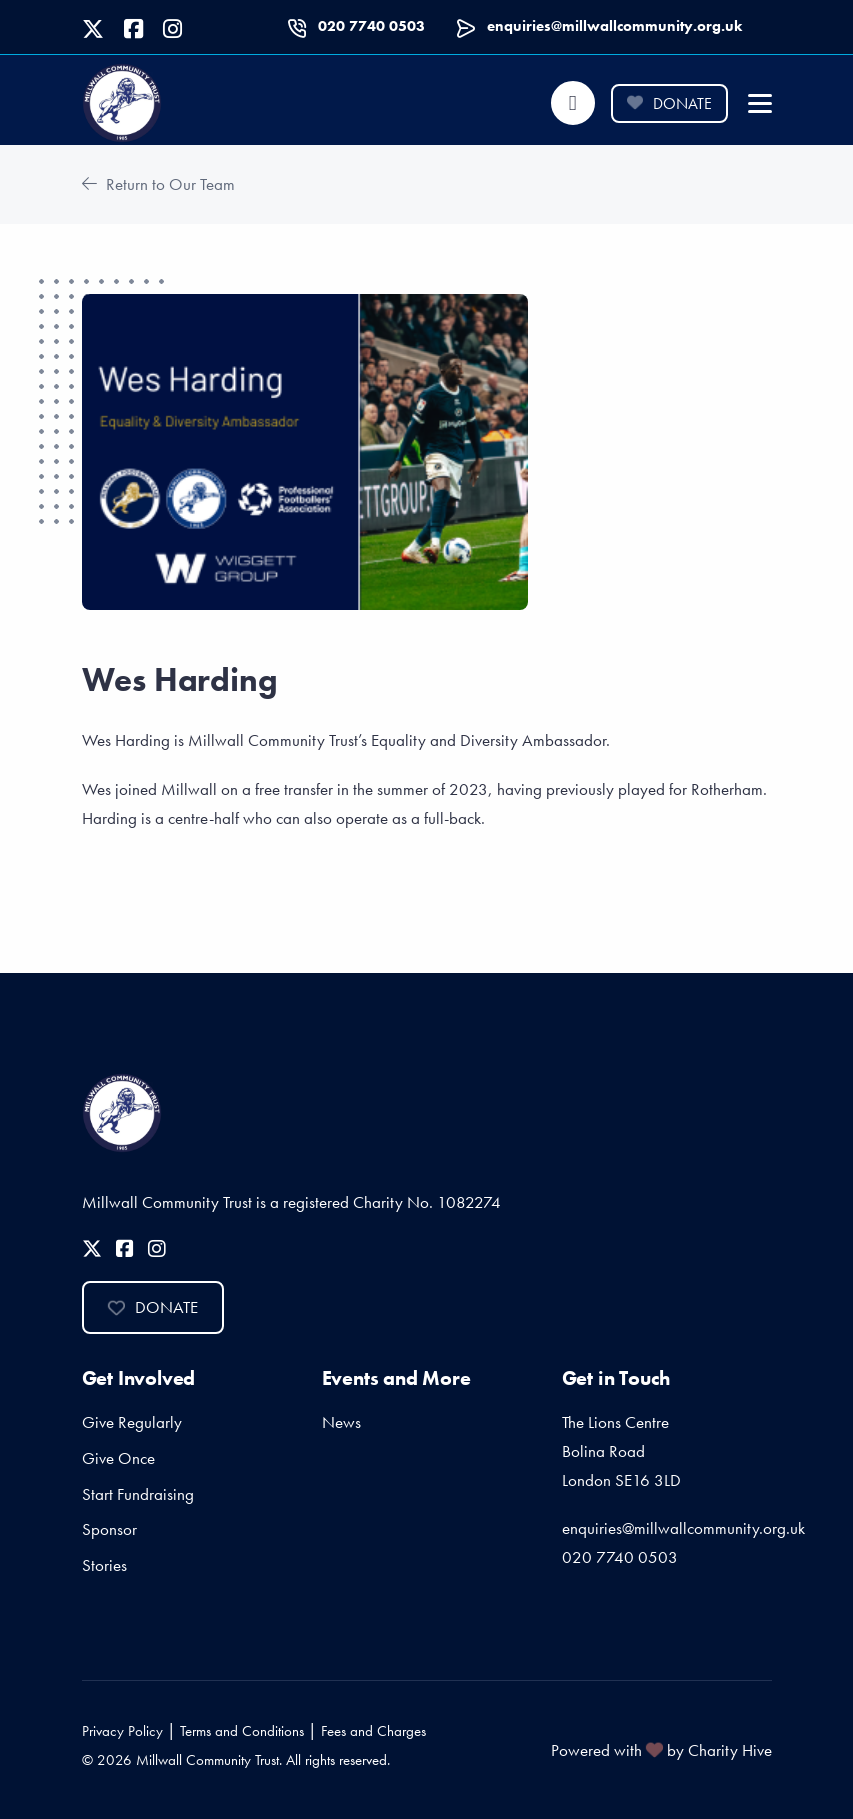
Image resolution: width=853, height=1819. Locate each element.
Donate (669, 103)
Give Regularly (132, 1422)
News (341, 1422)
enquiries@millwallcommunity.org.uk (614, 26)
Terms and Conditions (242, 1731)
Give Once (118, 1458)
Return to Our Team (158, 184)
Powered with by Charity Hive (661, 1750)
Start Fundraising (138, 1494)
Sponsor (109, 1529)
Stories (104, 1565)
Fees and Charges (373, 1731)
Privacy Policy (122, 1731)
